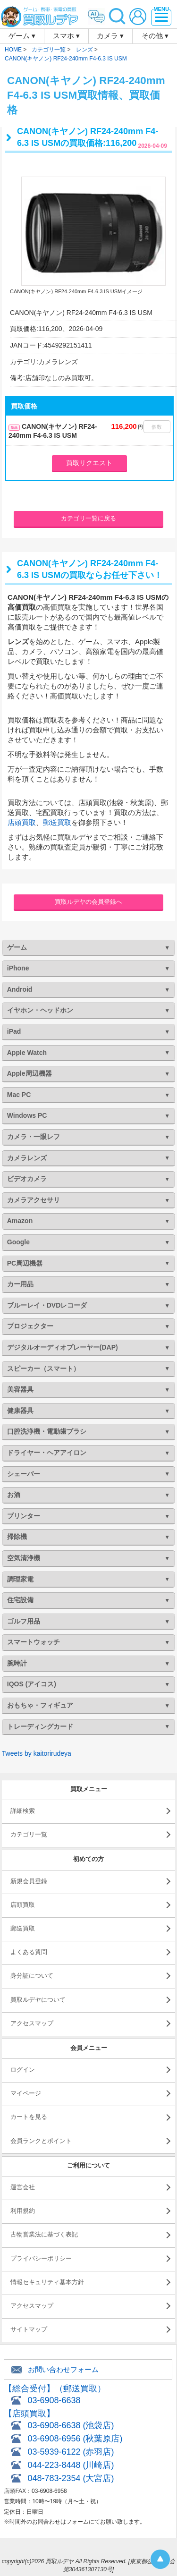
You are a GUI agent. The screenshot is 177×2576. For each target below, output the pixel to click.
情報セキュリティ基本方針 (47, 2282)
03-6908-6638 (53, 2400)
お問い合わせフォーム (63, 2369)
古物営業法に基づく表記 (44, 2234)
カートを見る (28, 2116)
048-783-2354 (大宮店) (70, 2478)
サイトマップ (28, 2329)
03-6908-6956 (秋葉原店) (74, 2438)
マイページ (25, 2093)
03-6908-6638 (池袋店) (70, 2425)
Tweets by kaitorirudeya (36, 1753)
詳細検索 (22, 1810)
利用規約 (22, 2210)
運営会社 (22, 2187)
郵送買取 (57, 822)
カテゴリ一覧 (28, 1834)
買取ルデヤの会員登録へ (88, 901)
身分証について (31, 1975)
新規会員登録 (28, 1881)
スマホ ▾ (66, 36)
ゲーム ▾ (21, 36)
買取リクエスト (89, 463)
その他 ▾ (155, 36)
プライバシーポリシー (41, 2258)
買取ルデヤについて (38, 1999)
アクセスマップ (31, 2023)
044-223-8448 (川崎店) (70, 2465)
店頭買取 (22, 822)
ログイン (22, 2069)
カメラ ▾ (110, 36)
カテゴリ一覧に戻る (88, 518)
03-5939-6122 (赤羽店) (70, 2452)
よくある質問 (28, 1951)
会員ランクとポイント (41, 2140)
